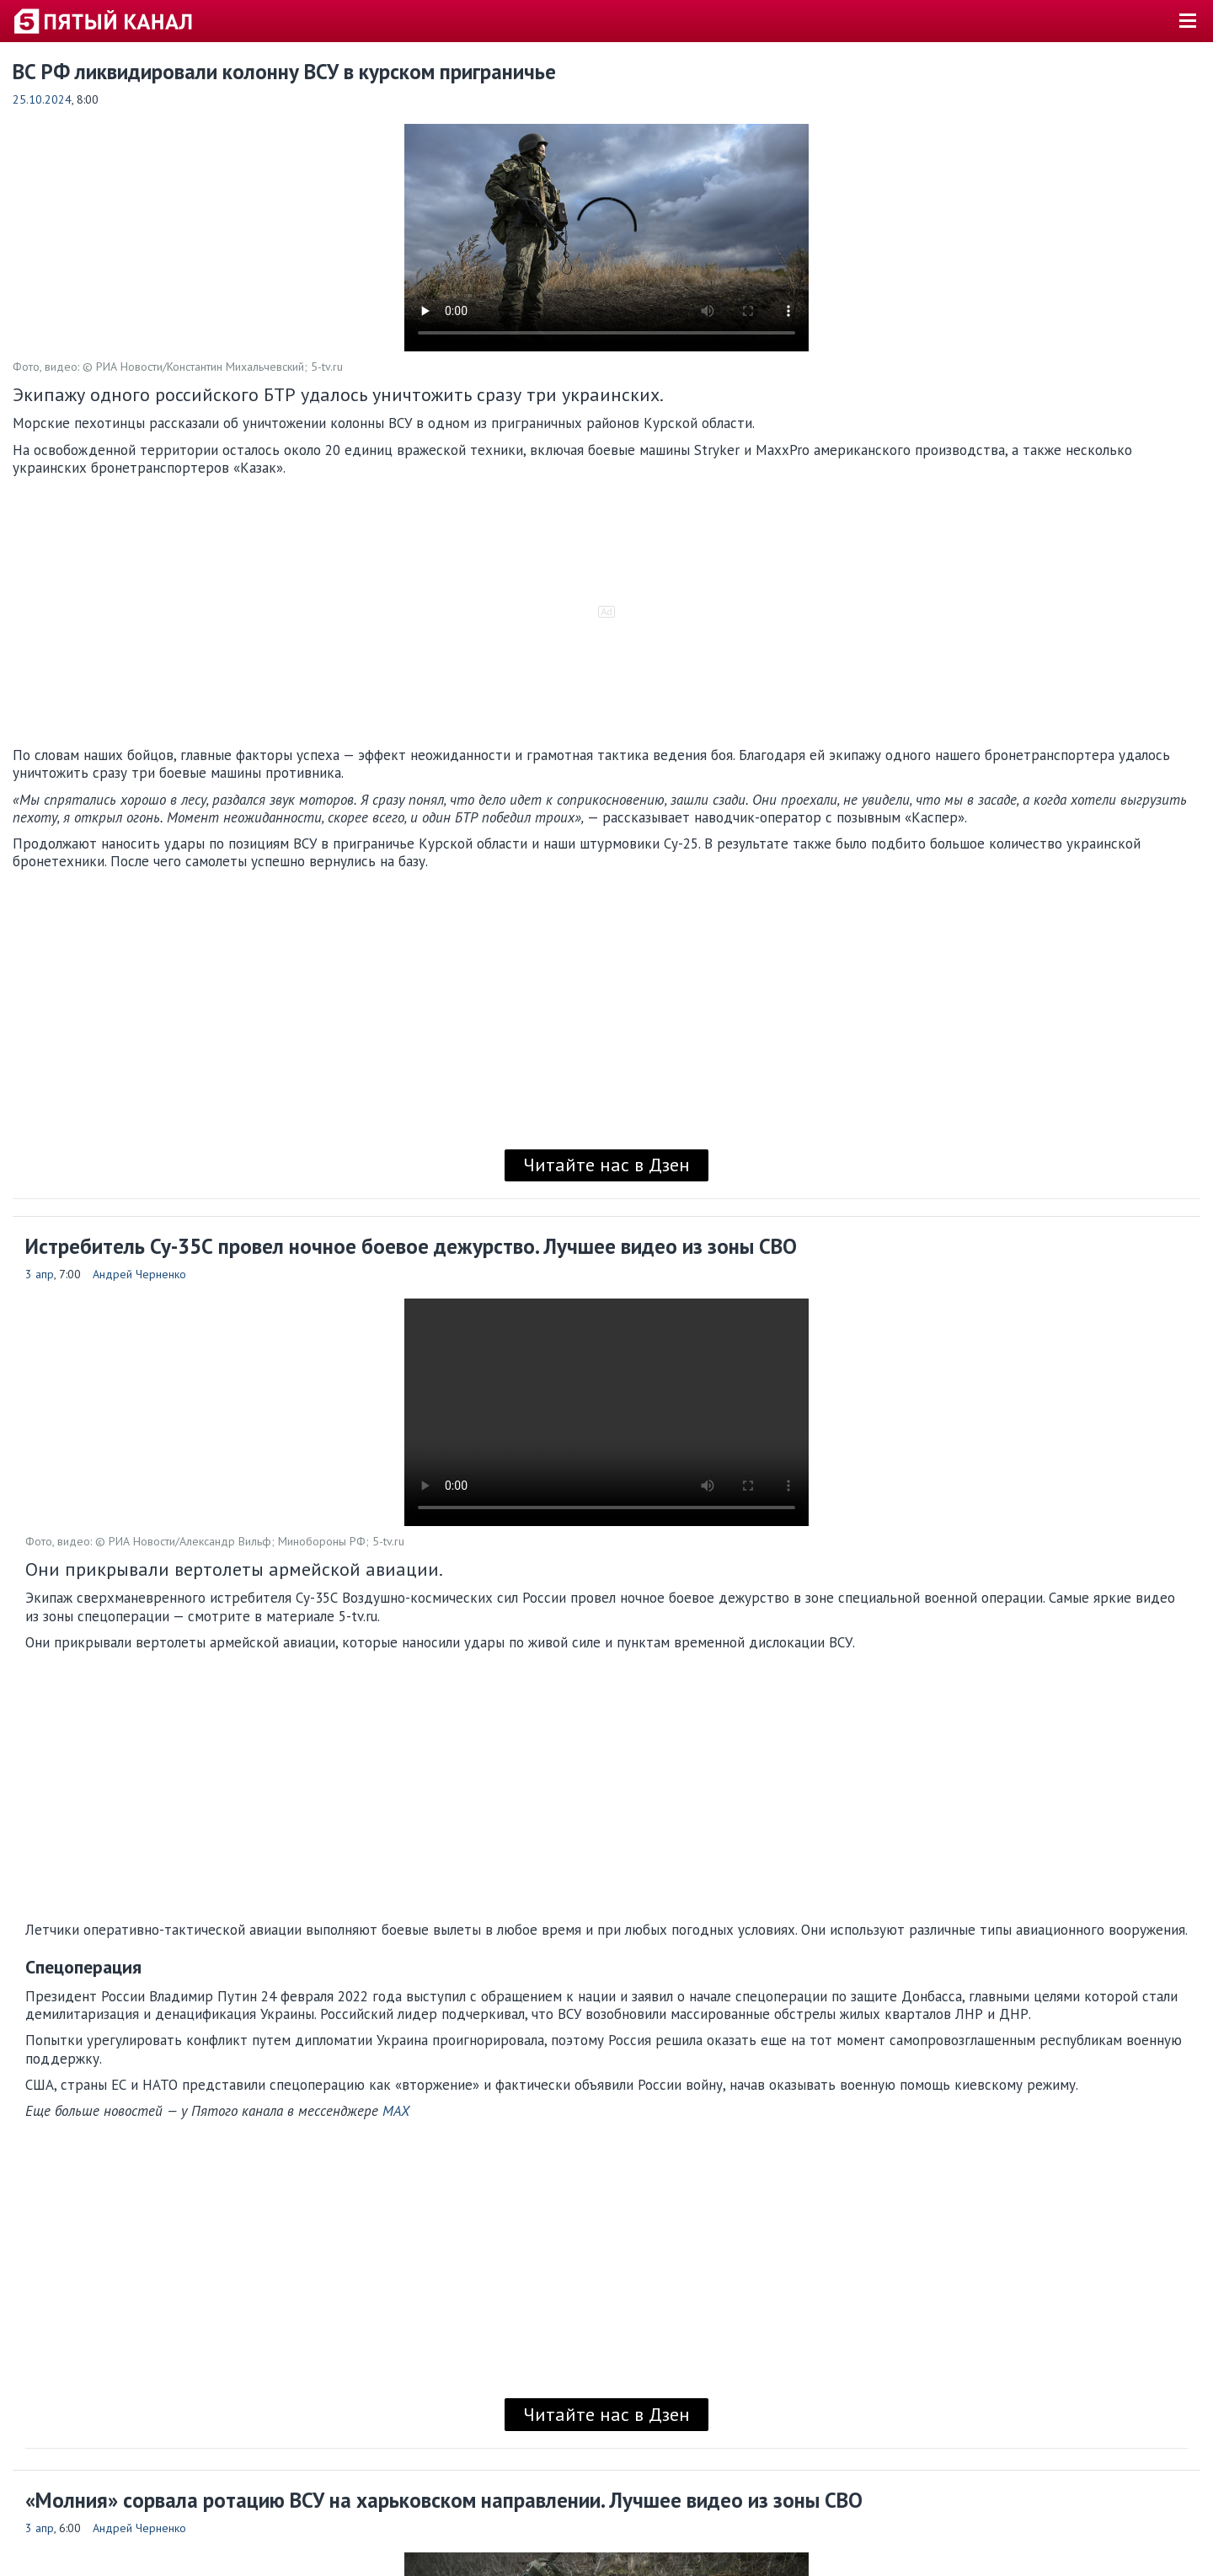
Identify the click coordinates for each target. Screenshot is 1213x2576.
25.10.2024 (42, 99)
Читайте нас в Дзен (606, 1164)
